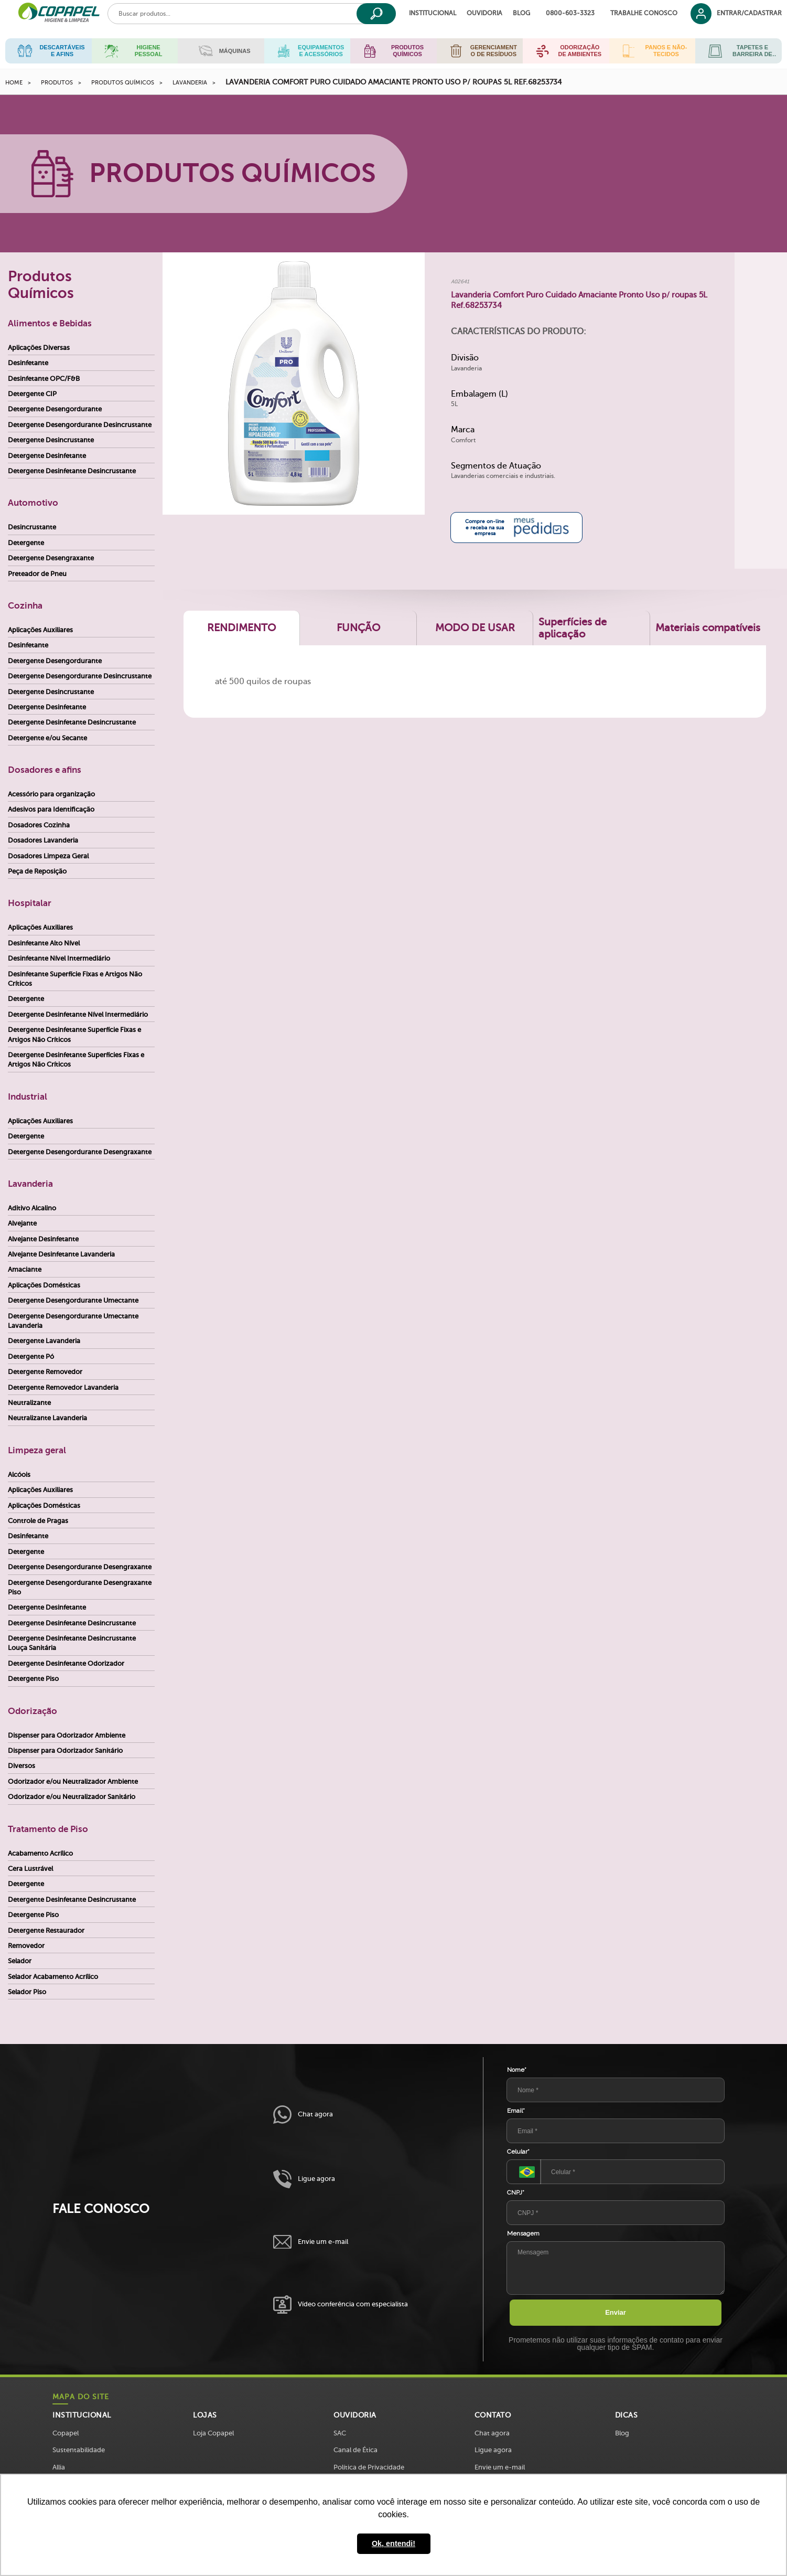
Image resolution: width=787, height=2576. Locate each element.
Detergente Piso (33, 1679)
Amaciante (24, 1269)
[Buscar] (376, 13)
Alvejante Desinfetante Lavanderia (61, 1254)
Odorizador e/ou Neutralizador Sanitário (71, 1797)
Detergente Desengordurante (55, 409)
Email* (516, 2110)
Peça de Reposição (37, 871)
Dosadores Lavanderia (43, 840)
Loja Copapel (213, 2433)
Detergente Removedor (45, 1372)
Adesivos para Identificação (51, 809)
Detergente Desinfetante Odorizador (66, 1663)
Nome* (516, 2069)
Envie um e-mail (310, 2242)
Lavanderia (190, 82)
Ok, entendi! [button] (393, 2543)
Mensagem (523, 2233)
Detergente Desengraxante (51, 558)
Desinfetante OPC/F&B (44, 378)
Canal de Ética (355, 2450)
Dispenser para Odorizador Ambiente (66, 1735)
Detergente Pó (31, 1356)
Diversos (21, 1766)
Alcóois (19, 1474)
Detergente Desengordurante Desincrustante (80, 425)
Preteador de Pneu (37, 574)
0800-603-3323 (570, 13)
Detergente (26, 543)
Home (14, 82)
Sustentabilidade (78, 2450)
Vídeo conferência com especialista (340, 2304)
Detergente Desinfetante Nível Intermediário (78, 1014)
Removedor (26, 1946)
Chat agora (303, 2114)
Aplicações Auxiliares (40, 630)
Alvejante (22, 1223)
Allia (58, 2467)
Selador (19, 1961)
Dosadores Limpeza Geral (48, 856)
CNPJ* (515, 2192)
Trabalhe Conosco (643, 13)
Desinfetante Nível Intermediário (59, 958)
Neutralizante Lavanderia (47, 1418)
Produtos (57, 82)
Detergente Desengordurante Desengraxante (80, 1152)
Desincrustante (32, 527)
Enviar (615, 2312)
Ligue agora (304, 2179)
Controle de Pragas (38, 1521)
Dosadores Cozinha (39, 825)
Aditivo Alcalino (32, 1208)
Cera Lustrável (30, 1868)
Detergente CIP (32, 394)
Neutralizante (29, 1403)
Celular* (518, 2151)
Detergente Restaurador (46, 1930)
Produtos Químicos (122, 82)
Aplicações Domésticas (44, 1285)
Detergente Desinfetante (47, 456)
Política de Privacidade (368, 2467)
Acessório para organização (51, 794)
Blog (521, 13)
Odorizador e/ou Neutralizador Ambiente (73, 1781)
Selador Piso (27, 1992)
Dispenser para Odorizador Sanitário (65, 1750)
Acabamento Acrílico (40, 1853)
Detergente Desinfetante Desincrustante (72, 471)
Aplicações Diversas (39, 348)
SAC (339, 2433)
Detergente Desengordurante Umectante (73, 1300)
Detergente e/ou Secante (47, 738)
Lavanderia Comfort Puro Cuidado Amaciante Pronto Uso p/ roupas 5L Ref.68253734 (393, 82)
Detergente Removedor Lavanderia (63, 1387)
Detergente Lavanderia (44, 1341)
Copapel (65, 2433)
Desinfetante (28, 363)
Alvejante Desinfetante (43, 1239)
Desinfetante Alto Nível (44, 943)
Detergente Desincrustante (51, 440)
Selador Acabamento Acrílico (53, 1977)
